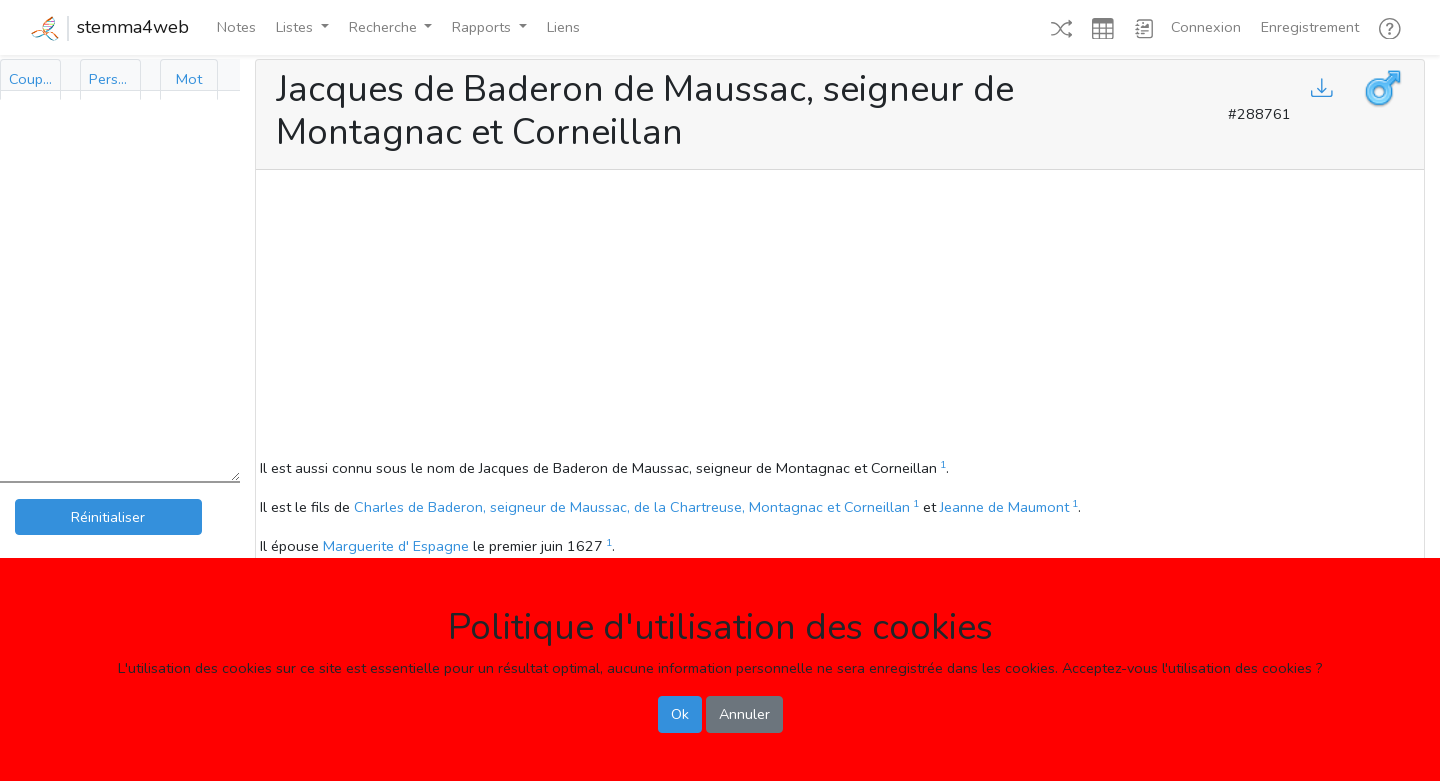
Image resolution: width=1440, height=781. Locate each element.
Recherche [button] (385, 27)
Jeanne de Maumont (1004, 507)
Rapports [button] (483, 27)
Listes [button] (296, 27)
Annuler (744, 714)
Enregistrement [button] (1310, 27)
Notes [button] (236, 27)
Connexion (1206, 27)
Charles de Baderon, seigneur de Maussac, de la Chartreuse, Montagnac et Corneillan (632, 507)
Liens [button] (563, 27)
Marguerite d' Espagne (396, 546)
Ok (680, 714)
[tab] (30, 79)
